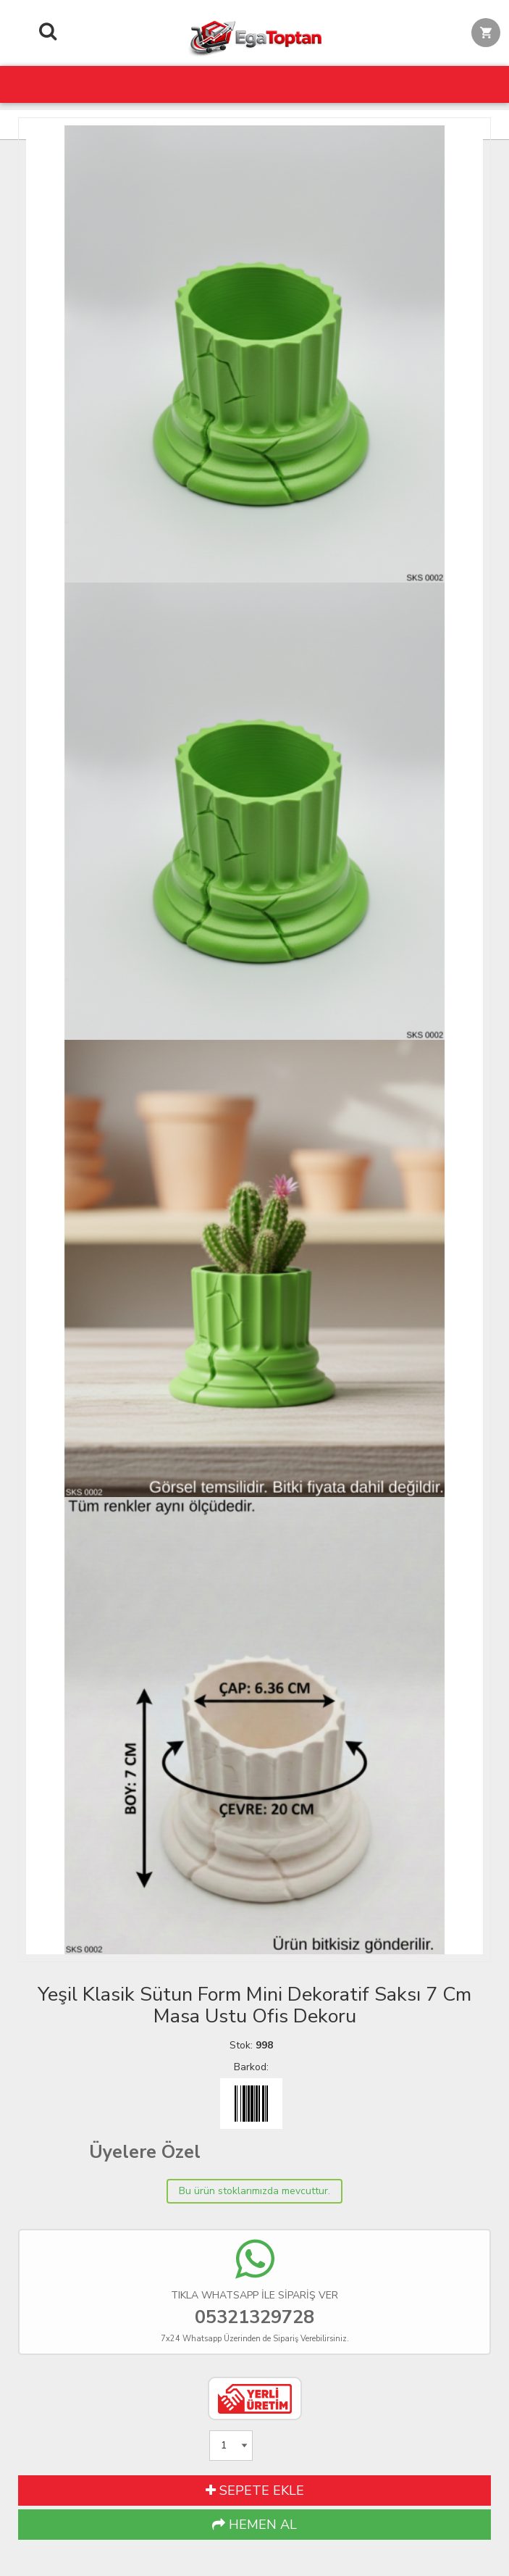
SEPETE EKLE (255, 2490)
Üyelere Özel (145, 2152)
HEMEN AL (254, 2524)
